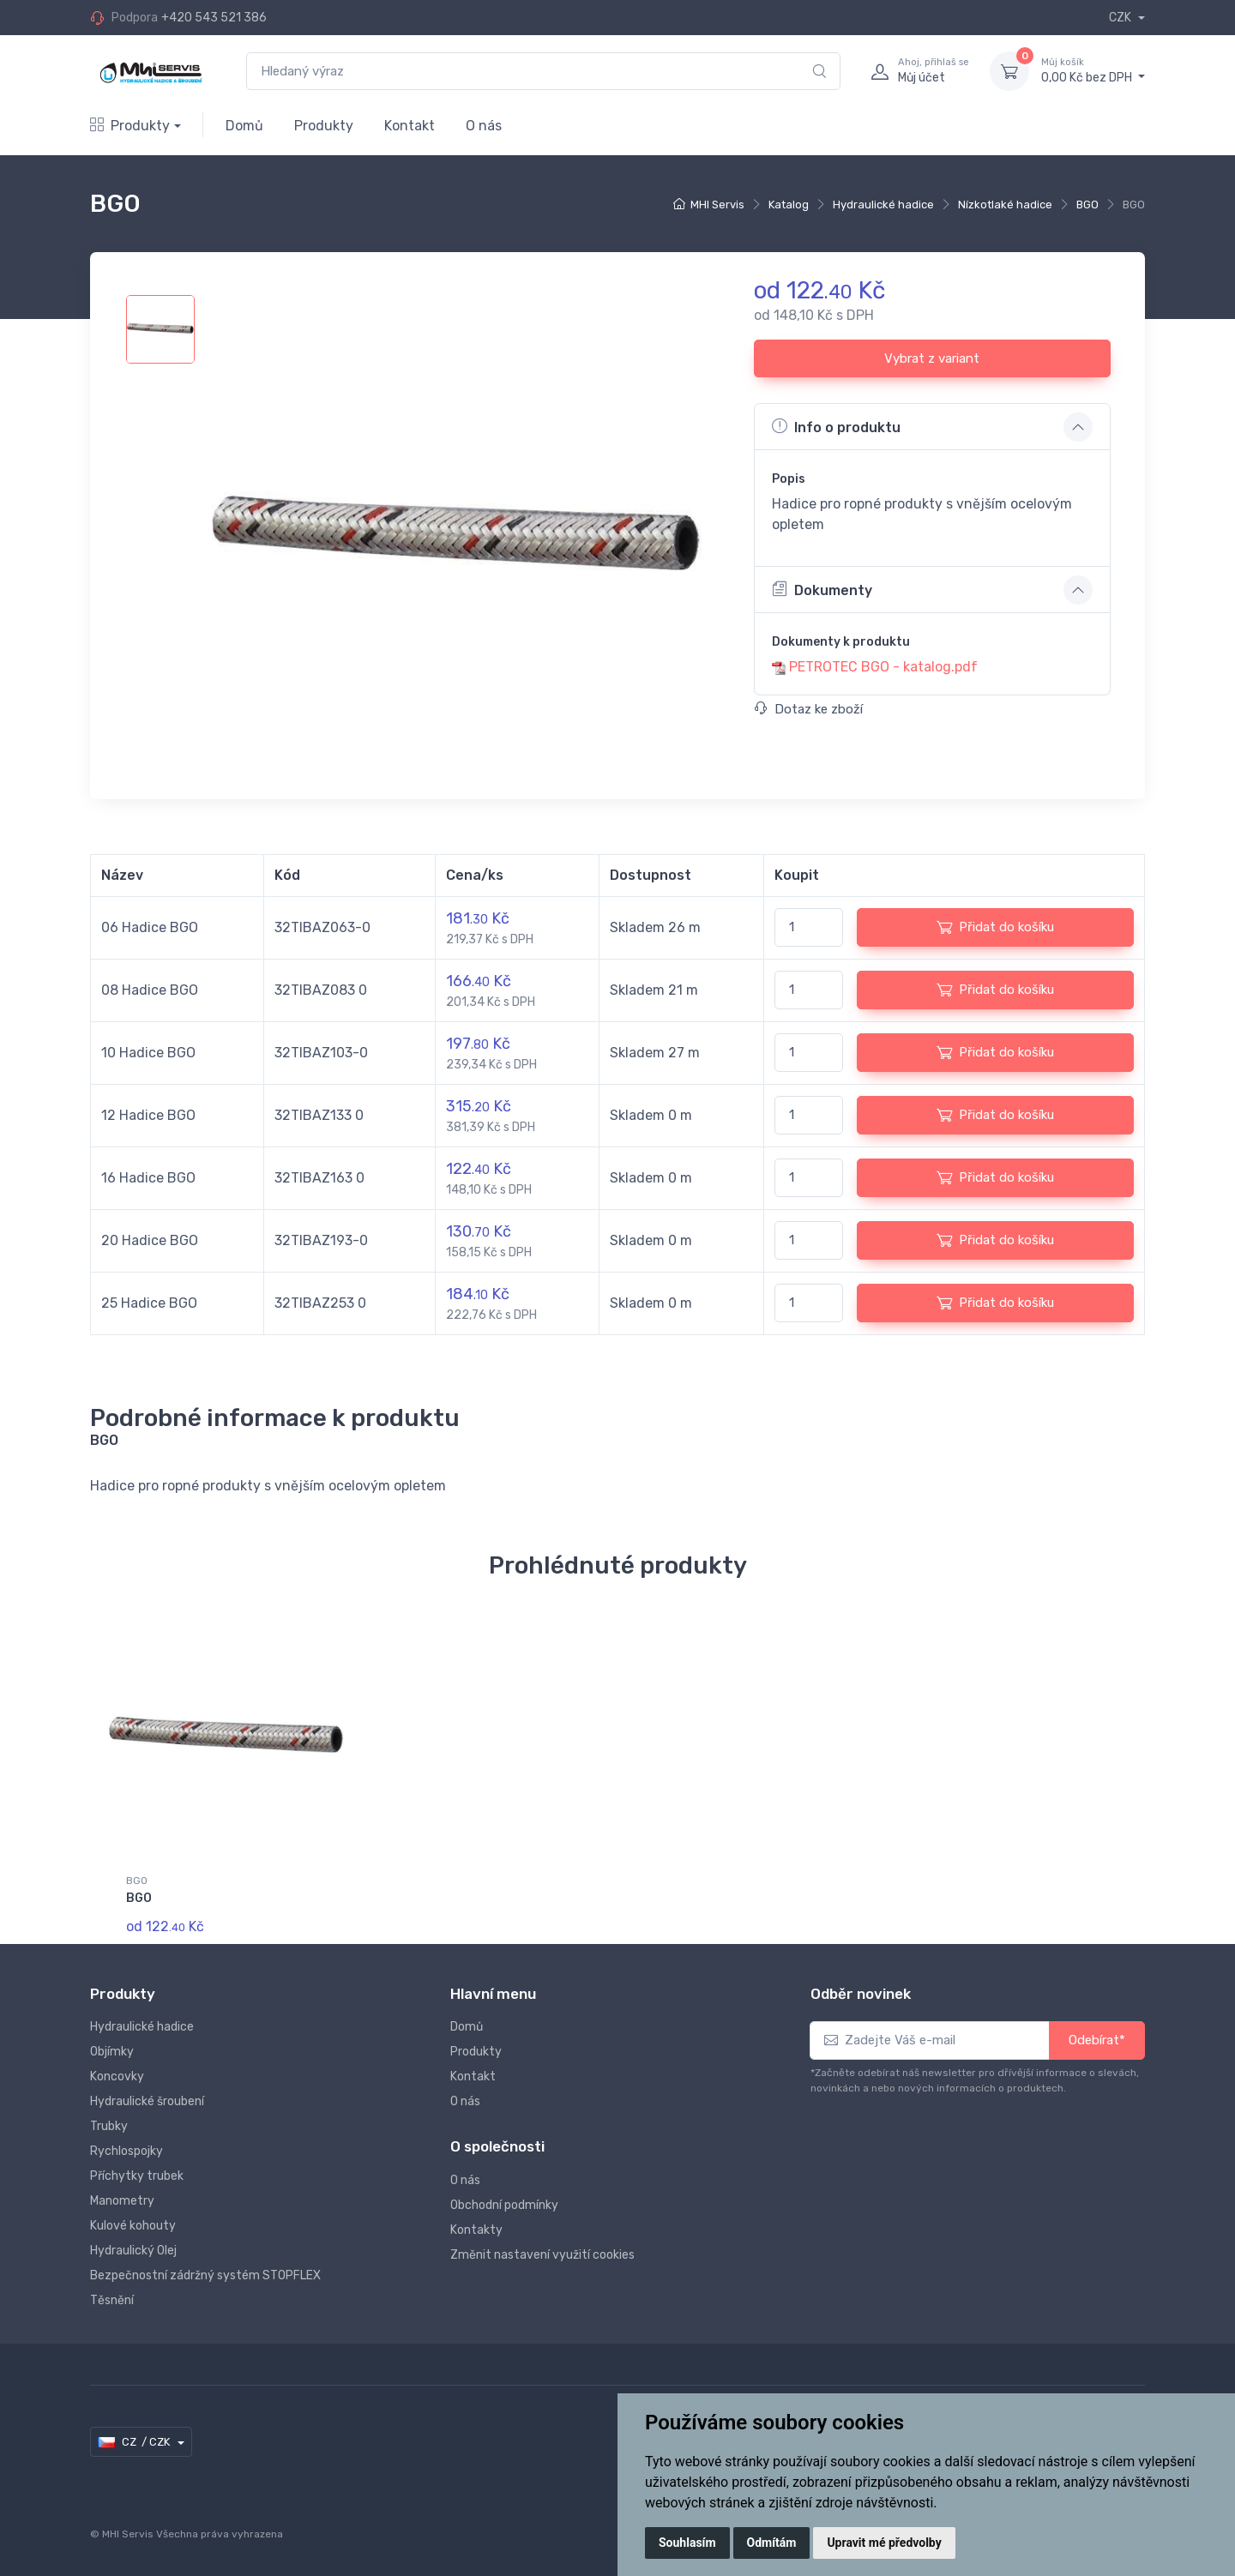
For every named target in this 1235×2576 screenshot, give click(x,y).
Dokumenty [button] (822, 589)
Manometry (122, 2201)
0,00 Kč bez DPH (1093, 70)
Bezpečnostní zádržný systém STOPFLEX (205, 2275)
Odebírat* (1097, 2040)
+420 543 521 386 (214, 17)
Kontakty (476, 2230)
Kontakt (409, 125)
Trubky (109, 2126)
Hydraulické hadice (883, 204)
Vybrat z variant (931, 358)
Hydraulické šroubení (147, 2101)
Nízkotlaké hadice (1005, 204)
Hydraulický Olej (133, 2250)
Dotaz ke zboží (809, 709)
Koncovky (117, 2076)
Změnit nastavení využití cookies (542, 2255)
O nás (484, 125)
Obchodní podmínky (504, 2205)
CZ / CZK (135, 2442)
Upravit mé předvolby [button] (884, 2542)
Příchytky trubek (137, 2176)
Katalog (788, 204)
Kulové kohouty (133, 2225)
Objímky (112, 2051)
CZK (1121, 17)
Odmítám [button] (772, 2542)
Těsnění (112, 2300)
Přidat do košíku (995, 927)
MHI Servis (717, 204)
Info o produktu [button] (836, 426)
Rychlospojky (126, 2151)
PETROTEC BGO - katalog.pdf (883, 667)
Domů (244, 125)
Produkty (130, 125)
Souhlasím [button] (687, 2542)
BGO (1087, 204)
